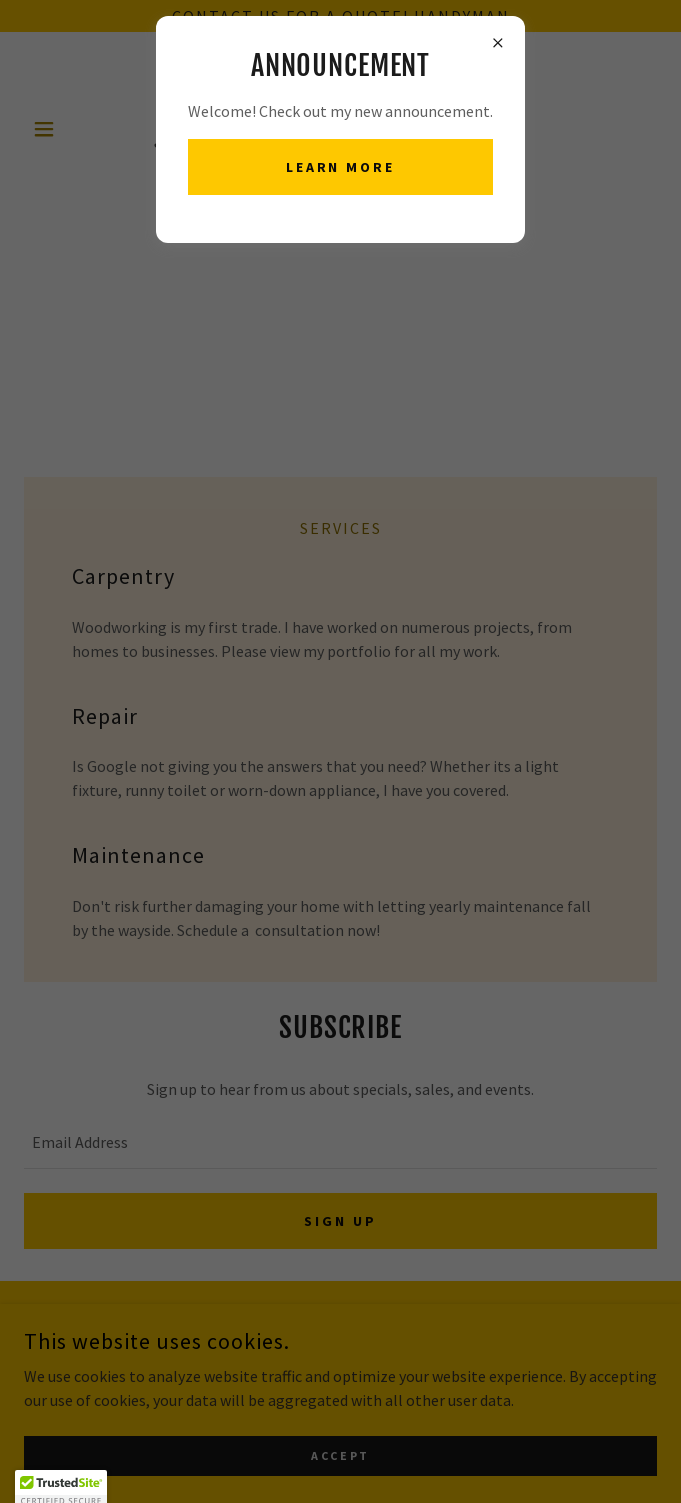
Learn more (341, 167)
